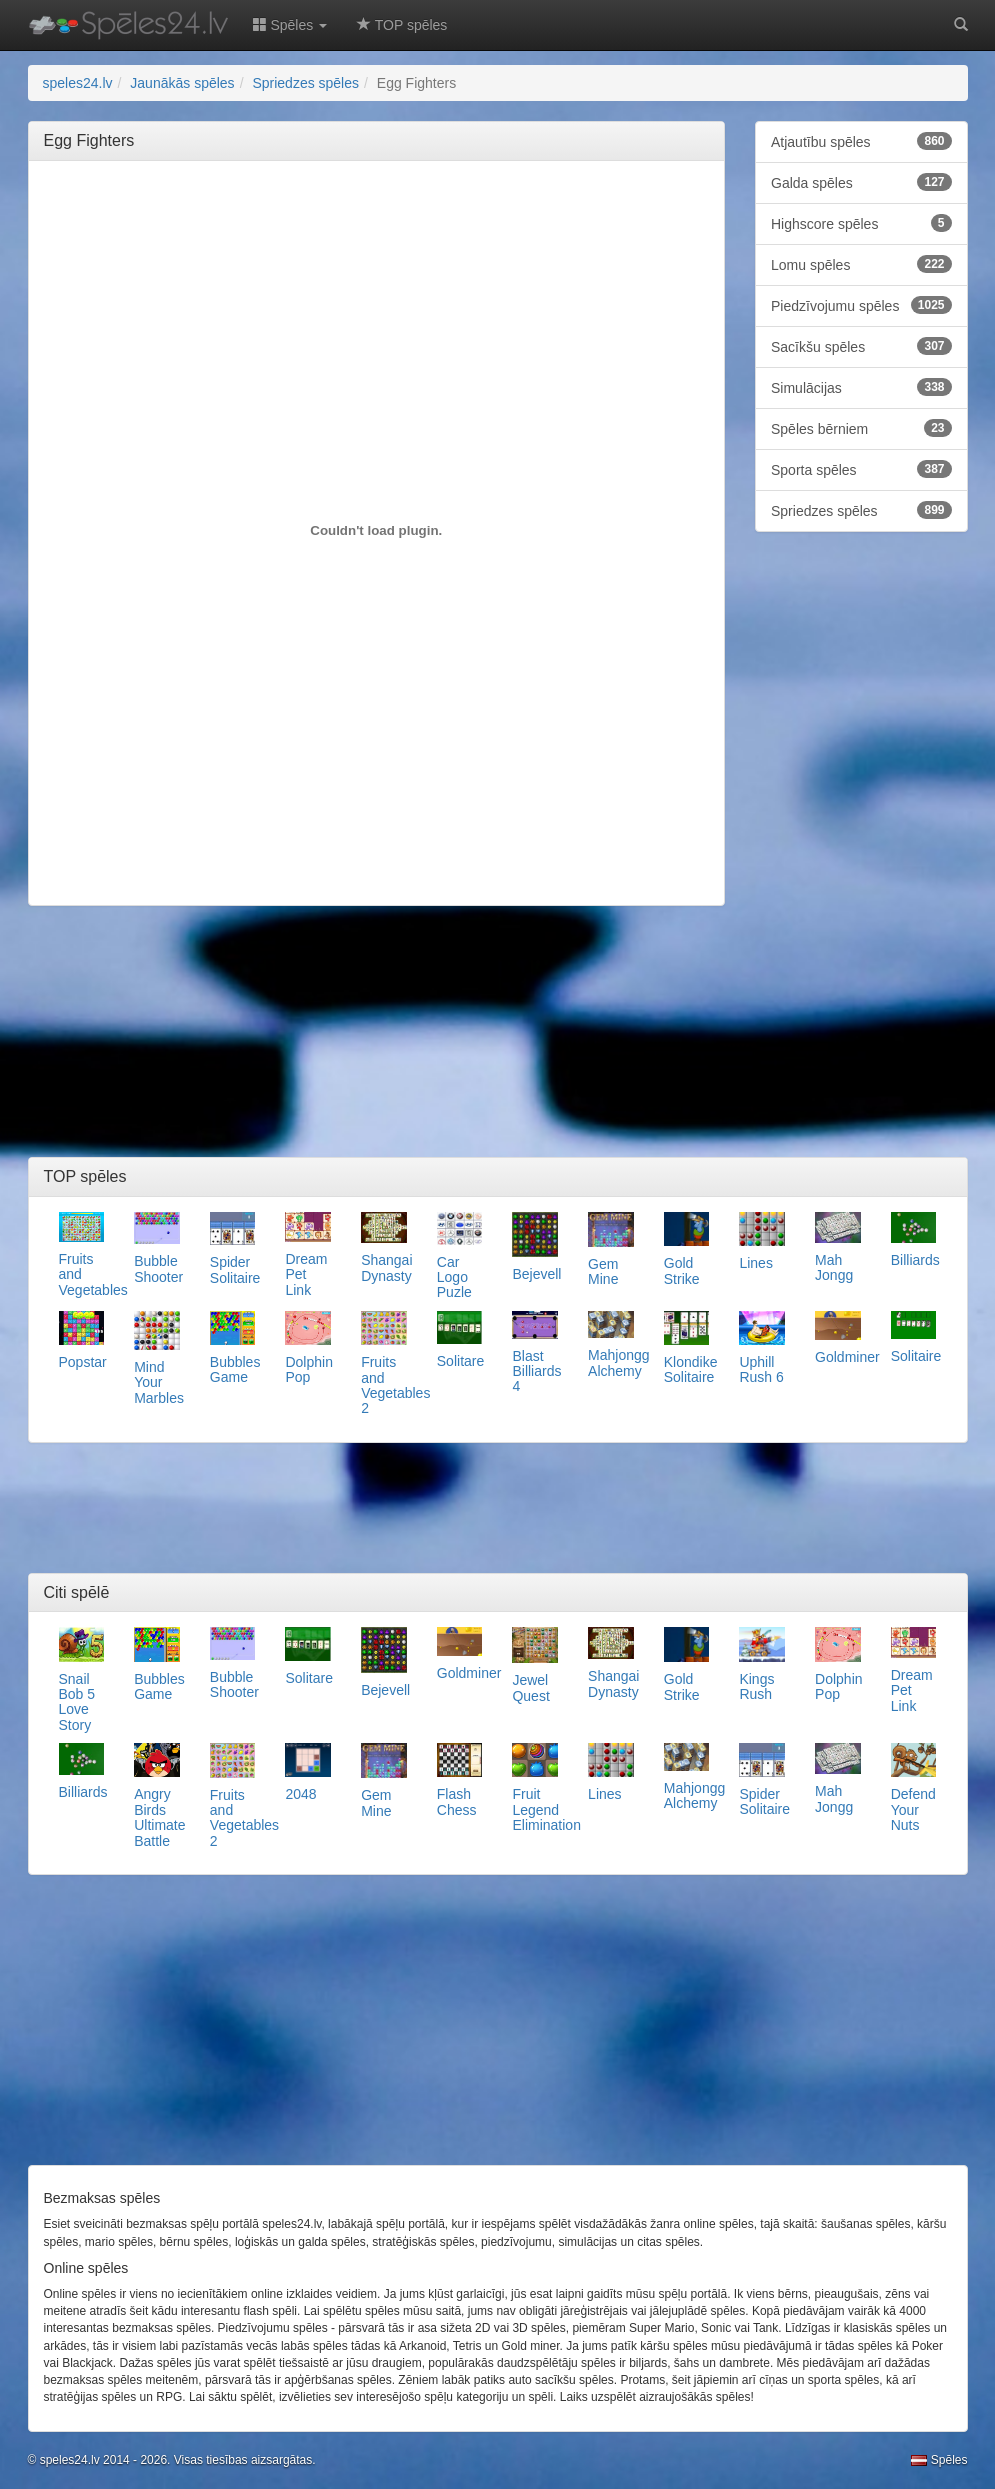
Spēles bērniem (861, 428)
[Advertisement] (408, 221)
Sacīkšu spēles (861, 346)
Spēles (939, 2460)
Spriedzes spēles (861, 510)
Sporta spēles (861, 469)
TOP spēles (402, 25)
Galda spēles (861, 182)
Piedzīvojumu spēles (861, 305)
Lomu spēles (861, 264)
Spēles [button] (290, 25)
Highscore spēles (861, 223)
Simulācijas (861, 387)
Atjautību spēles (861, 141)
